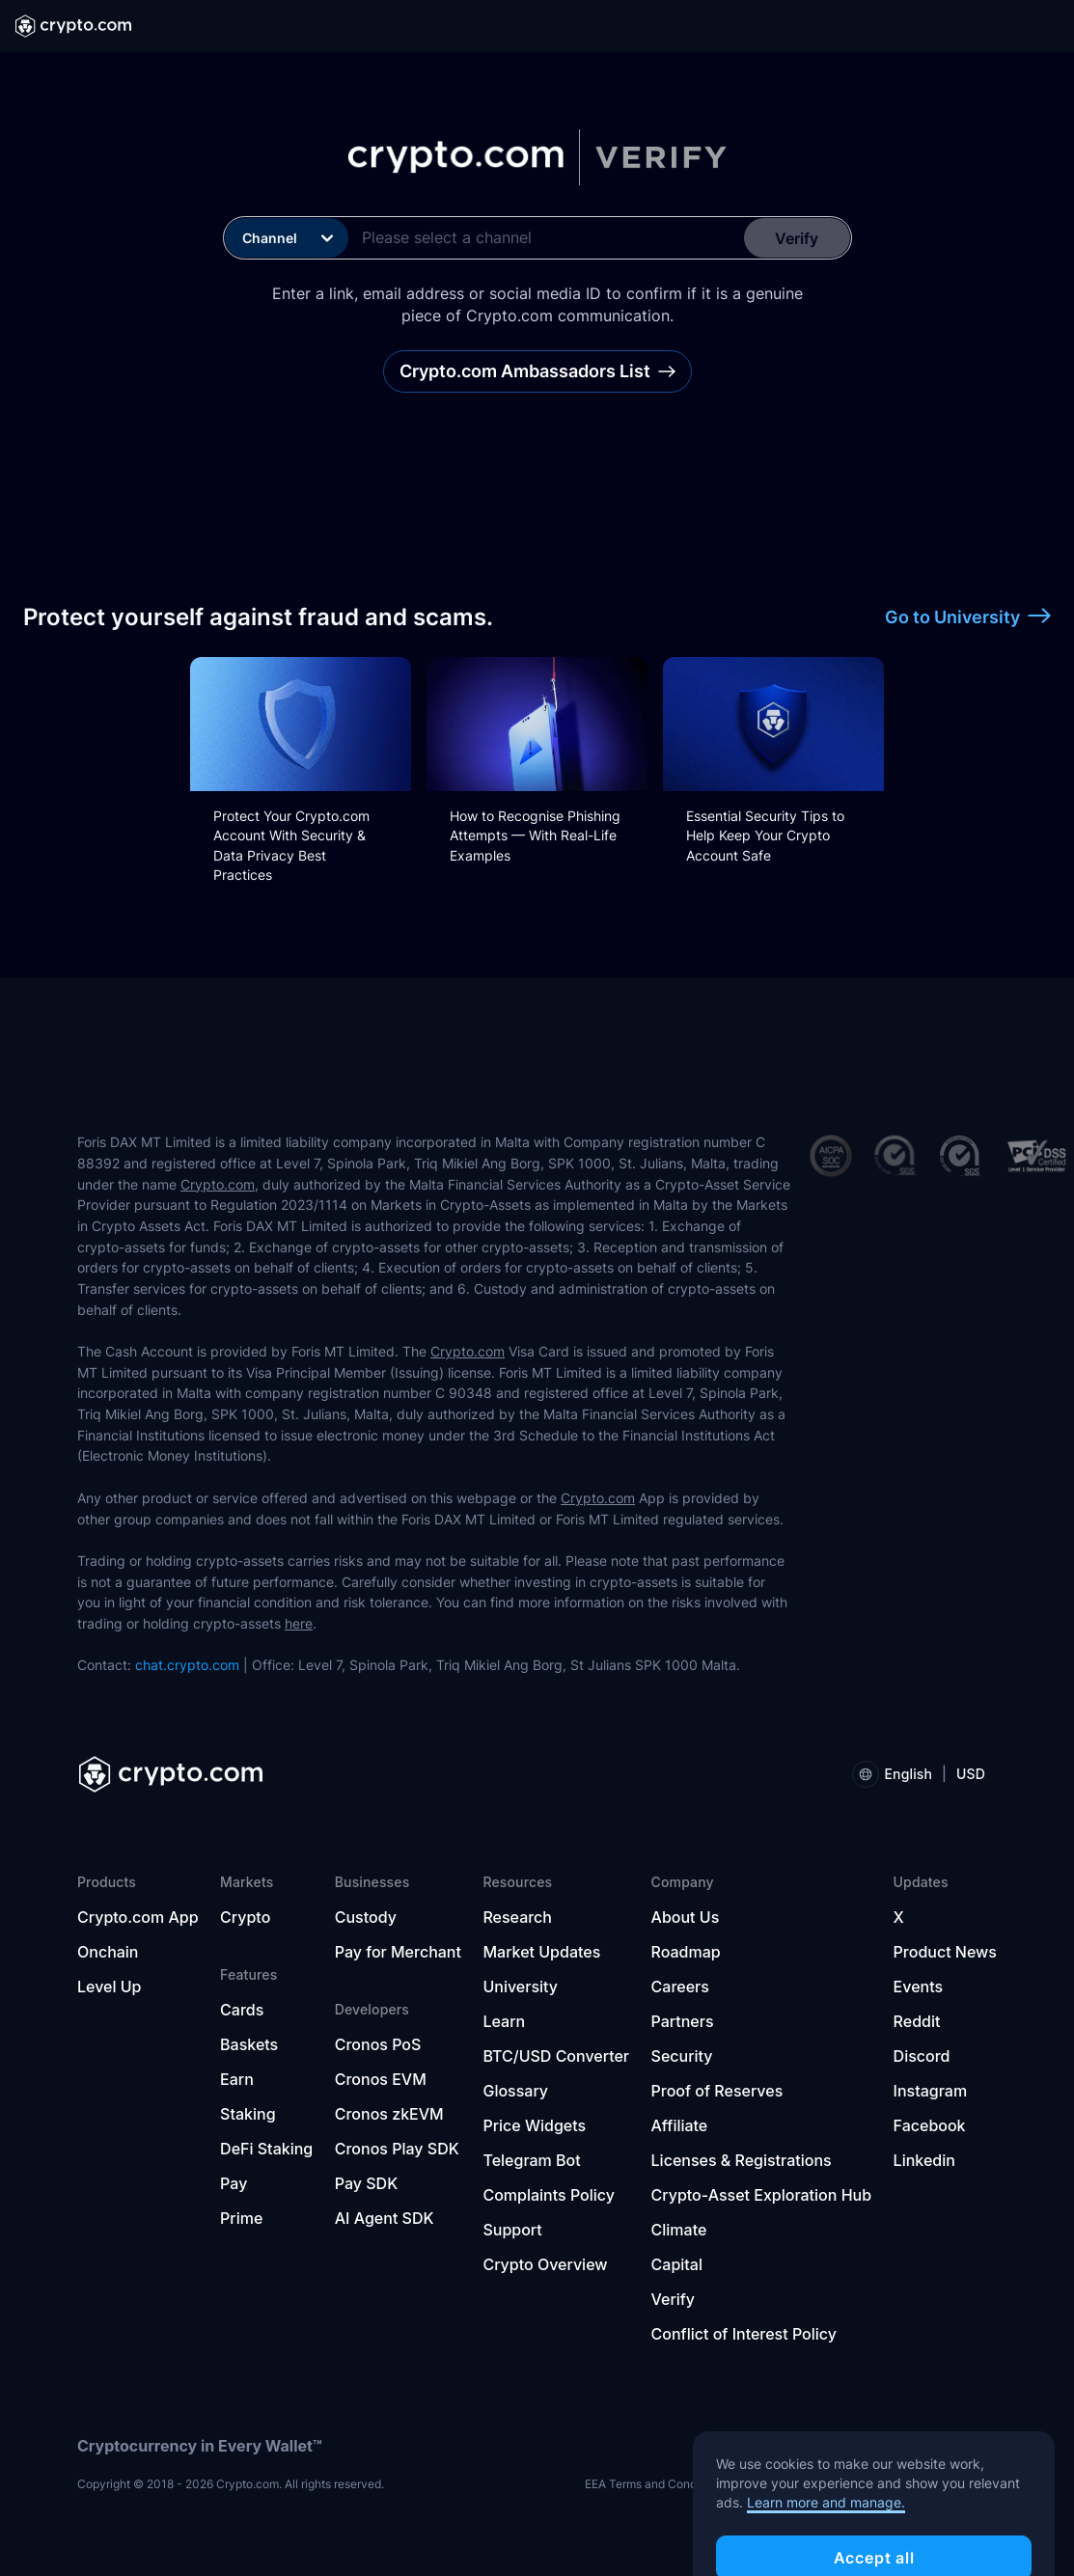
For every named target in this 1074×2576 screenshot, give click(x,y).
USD (970, 1774)
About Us (685, 1917)
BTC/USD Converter (555, 2056)
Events (918, 1986)
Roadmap (686, 1951)
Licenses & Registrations (741, 2160)
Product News (945, 1951)
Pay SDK (366, 2183)
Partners (682, 2021)
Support (511, 2229)
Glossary (515, 2090)
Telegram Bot (531, 2160)
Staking (247, 2114)
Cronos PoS (378, 2044)
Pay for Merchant (398, 1951)
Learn (503, 2021)
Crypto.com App (138, 1917)
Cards (241, 2009)
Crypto (245, 1917)
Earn (237, 2079)
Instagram (931, 2090)
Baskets (249, 2044)
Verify (673, 2299)
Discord (922, 2056)
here (299, 1623)
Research (517, 1917)
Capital (676, 2264)
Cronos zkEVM (389, 2114)
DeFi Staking (266, 2148)
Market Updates (541, 1951)
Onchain (108, 1951)
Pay (233, 2183)
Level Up (109, 1986)
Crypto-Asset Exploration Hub (761, 2195)
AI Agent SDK (384, 2218)
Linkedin (924, 2160)
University (520, 1986)
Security (682, 2056)
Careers (680, 1986)
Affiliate (679, 2125)
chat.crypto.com (187, 1665)
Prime (241, 2218)
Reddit (917, 2021)
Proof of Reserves (717, 2090)
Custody (366, 1917)
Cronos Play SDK (397, 2148)
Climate (679, 2229)
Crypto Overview (544, 2264)
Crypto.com (217, 1184)
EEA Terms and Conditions (655, 2484)
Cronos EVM (381, 2079)
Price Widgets (534, 2125)
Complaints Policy (548, 2195)
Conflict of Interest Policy (744, 2333)
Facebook (930, 2125)
